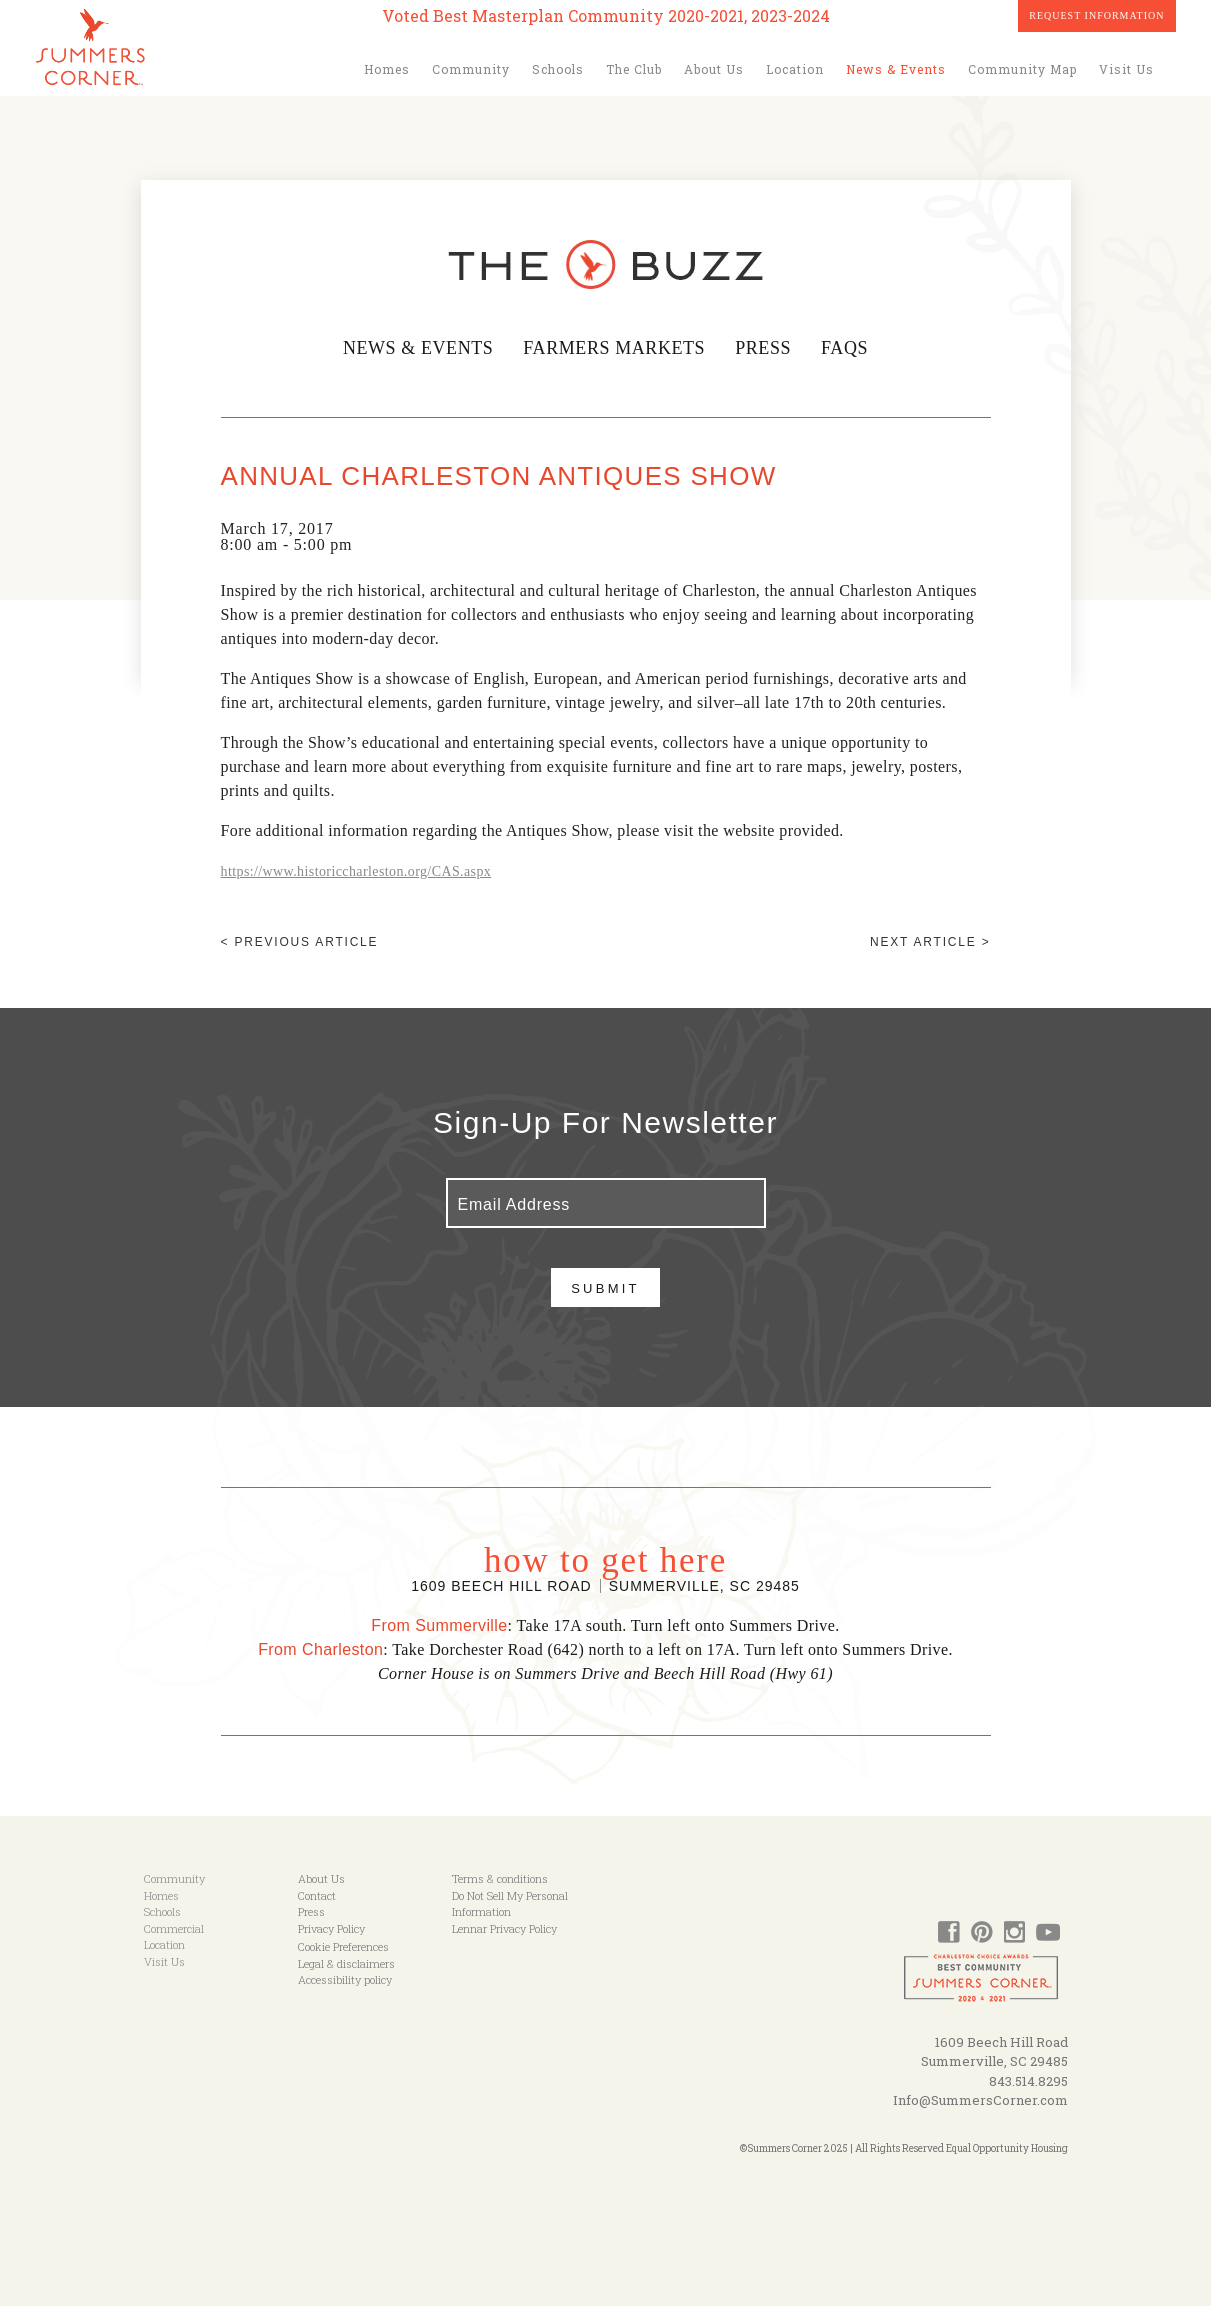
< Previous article (300, 942)
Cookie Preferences (343, 1946)
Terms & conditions (500, 1878)
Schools (558, 69)
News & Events (896, 69)
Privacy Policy (331, 1928)
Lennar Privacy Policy (504, 1928)
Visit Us (1126, 69)
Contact (317, 1895)
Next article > (930, 942)
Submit (605, 1288)
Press (767, 348)
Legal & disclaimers (346, 1963)
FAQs (850, 348)
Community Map (1022, 69)
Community (471, 69)
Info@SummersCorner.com (980, 2100)
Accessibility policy (345, 1979)
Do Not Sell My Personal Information (510, 1904)
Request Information (1096, 15)
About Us (714, 69)
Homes (387, 69)
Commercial (174, 1928)
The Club (634, 69)
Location (795, 69)
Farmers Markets (615, 348)
